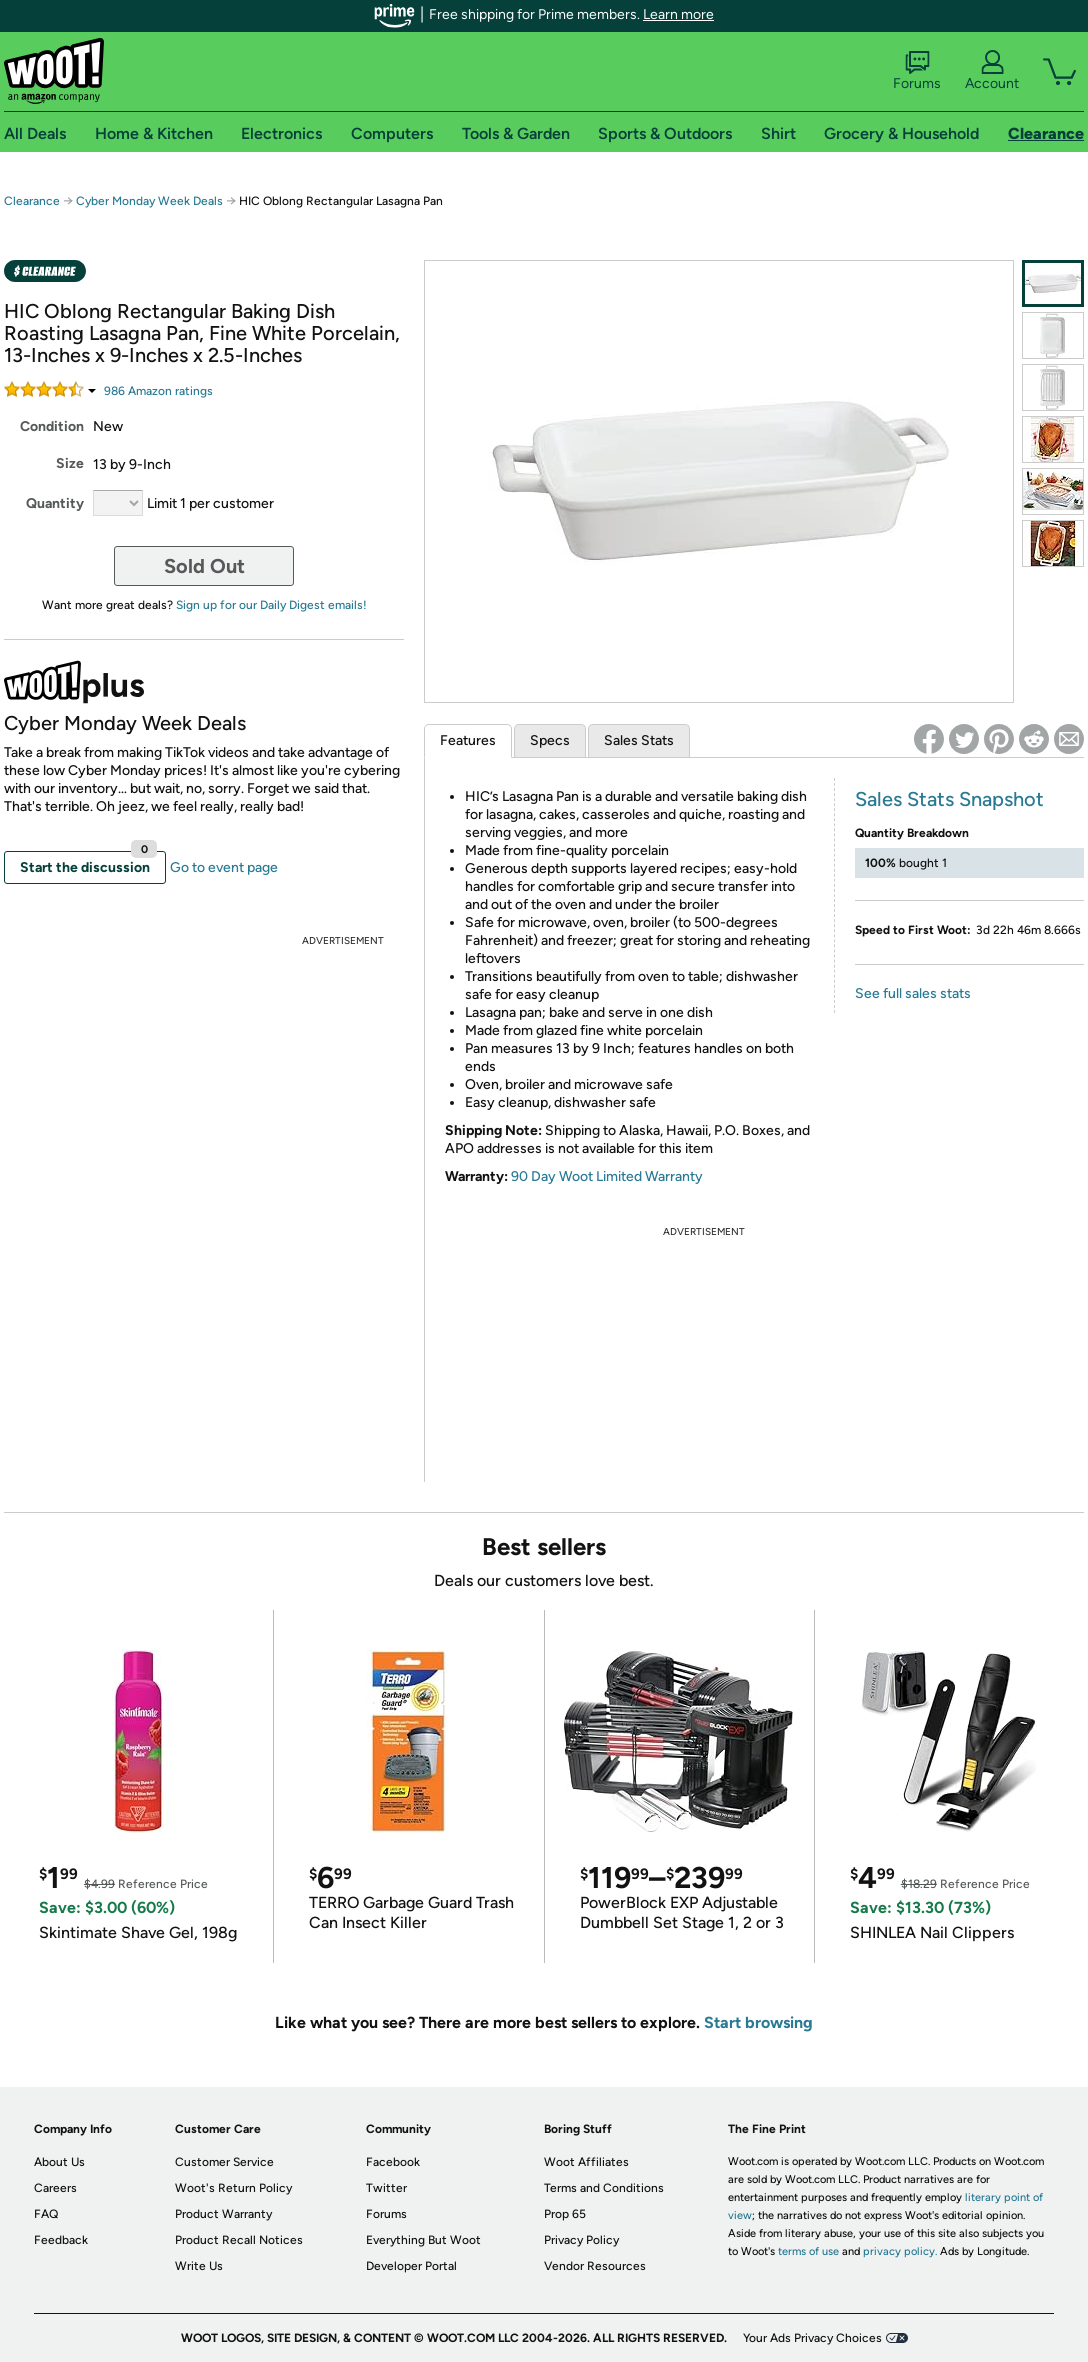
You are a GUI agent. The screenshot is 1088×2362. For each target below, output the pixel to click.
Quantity (55, 503)
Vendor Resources (595, 2266)
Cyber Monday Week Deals (149, 201)
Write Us (199, 2266)
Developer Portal (411, 2266)
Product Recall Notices (239, 2240)
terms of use (808, 2251)
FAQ (46, 2214)
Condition (52, 426)
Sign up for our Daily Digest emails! (271, 605)
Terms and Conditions (604, 2188)
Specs (550, 740)
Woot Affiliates (586, 2162)
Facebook (393, 2162)
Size (70, 463)
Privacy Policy (581, 2240)
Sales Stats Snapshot (949, 799)
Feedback (61, 2240)
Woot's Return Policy (233, 2188)
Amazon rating (158, 391)
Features (468, 740)
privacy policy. (900, 2251)
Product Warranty (223, 2214)
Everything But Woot (423, 2240)
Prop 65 (565, 2214)
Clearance (32, 201)
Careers (55, 2188)
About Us (59, 2162)
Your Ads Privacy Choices (812, 2338)
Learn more (678, 14)
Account (992, 71)
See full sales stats (913, 993)
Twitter (386, 2188)
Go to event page (224, 867)
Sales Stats (639, 740)
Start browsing (758, 2022)
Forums (917, 71)
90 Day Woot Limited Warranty (607, 1176)
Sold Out (204, 566)
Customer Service (224, 2162)
